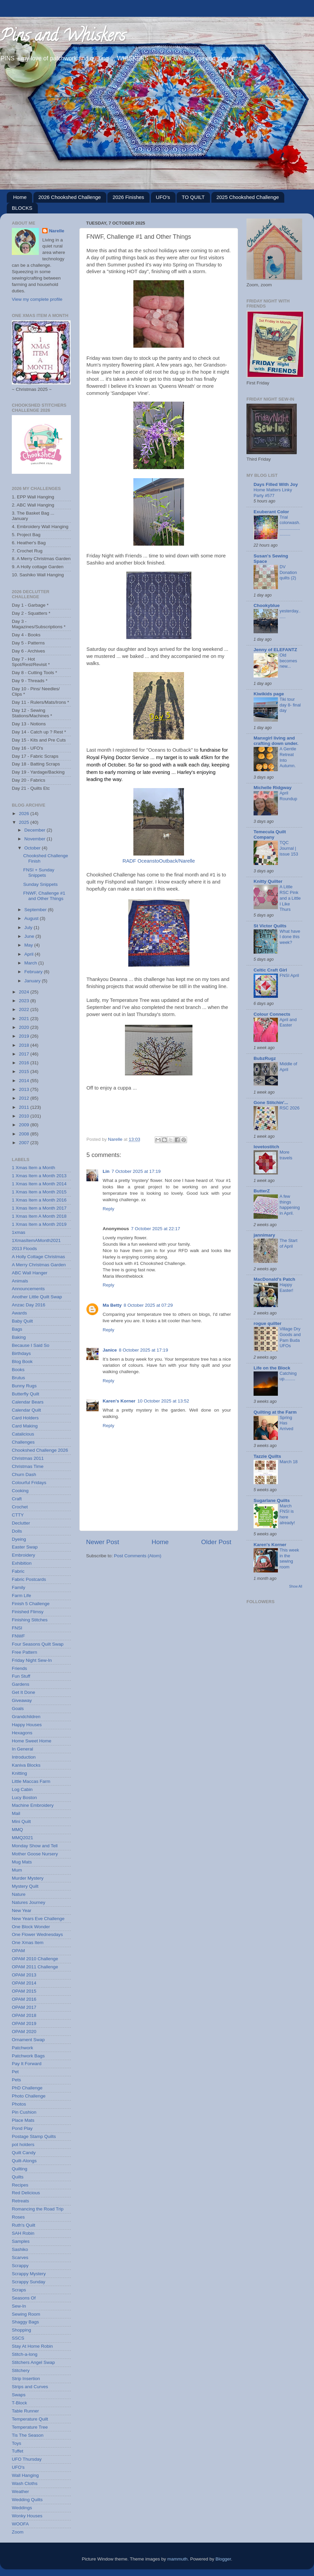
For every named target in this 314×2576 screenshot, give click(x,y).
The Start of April (288, 1243)
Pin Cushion (24, 2112)
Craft (17, 1498)
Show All (295, 1586)
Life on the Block (272, 1367)
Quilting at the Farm (275, 1412)
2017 (24, 1054)
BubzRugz (265, 1058)
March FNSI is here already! (287, 1514)
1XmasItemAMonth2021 (36, 1240)
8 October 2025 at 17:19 (143, 1350)
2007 (24, 1142)
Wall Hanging (25, 2475)
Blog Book (22, 1361)
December (35, 830)
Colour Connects (272, 1014)
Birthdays (21, 1353)
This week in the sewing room (289, 1558)
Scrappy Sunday (28, 2281)
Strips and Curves (30, 2386)
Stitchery (21, 2370)
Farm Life (21, 1595)
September (36, 909)
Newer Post (102, 1541)
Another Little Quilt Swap (37, 1296)
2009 (24, 1124)
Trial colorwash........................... (290, 526)
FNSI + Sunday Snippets (38, 872)
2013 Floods (24, 1248)
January (33, 980)
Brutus (18, 1377)
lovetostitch (266, 1146)
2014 (24, 1080)
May (29, 945)
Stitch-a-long (24, 2354)
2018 (24, 1045)
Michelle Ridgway (273, 787)
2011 (24, 1107)
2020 (24, 1027)
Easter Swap (25, 1547)
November (35, 838)
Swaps (19, 2394)
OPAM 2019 (24, 2023)
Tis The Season (28, 2435)
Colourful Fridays (29, 1482)
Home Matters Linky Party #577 (273, 492)
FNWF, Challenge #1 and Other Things (44, 896)
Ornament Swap (28, 2039)
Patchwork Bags (28, 2055)
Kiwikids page (269, 693)
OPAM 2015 (24, 1991)
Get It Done (23, 1692)
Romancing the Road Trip (37, 2208)
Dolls (17, 1531)
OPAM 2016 (24, 1999)
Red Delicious (26, 2192)
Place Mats (23, 2120)
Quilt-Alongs (24, 2160)
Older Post (216, 1541)
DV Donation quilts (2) (288, 572)
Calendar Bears (28, 1402)
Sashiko (20, 2249)
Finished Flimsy (28, 1611)
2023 (24, 1000)
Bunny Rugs (24, 1385)
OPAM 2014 (24, 1983)
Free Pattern (24, 1652)
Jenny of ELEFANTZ (275, 649)
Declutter (21, 1523)
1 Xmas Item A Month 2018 (39, 1216)
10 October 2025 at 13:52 (163, 1400)
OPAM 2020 (24, 2031)
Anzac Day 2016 (28, 1304)
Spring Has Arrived (286, 1423)
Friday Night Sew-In (32, 1660)
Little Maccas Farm (31, 1781)
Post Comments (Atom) (137, 1555)
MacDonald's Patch (274, 1279)
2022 (24, 1009)
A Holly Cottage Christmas (38, 1256)
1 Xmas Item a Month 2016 (39, 1200)
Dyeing (19, 1539)
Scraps (19, 2289)
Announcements (28, 1288)
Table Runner (25, 2410)
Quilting (19, 2168)
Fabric (18, 1571)
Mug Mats (22, 1861)
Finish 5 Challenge (31, 1603)
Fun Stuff (21, 1676)
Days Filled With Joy (276, 484)
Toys (16, 2443)
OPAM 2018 (24, 2015)
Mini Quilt (21, 1821)
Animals (20, 1280)
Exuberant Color (271, 511)
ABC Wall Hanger (29, 1272)
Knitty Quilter (268, 881)
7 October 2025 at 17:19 (136, 1171)
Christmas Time (28, 1466)
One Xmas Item (28, 1942)
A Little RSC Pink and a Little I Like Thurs (290, 898)
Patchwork (22, 2047)
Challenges (23, 1442)
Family (18, 1587)
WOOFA (20, 2523)
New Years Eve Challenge (38, 1918)
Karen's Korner (119, 1400)
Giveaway (22, 1700)
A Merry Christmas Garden (39, 1264)
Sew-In (19, 2306)
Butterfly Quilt (25, 1393)
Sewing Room (26, 2314)
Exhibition (22, 1563)
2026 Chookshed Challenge (69, 197)
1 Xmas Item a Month (33, 1167)
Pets (16, 2079)
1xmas (18, 1232)
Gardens (20, 1684)
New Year (21, 1910)
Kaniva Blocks (26, 1765)
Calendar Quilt (26, 1410)
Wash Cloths (24, 2483)
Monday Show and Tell (35, 1845)
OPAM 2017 (24, 2007)
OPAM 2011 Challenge (35, 1966)
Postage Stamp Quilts (34, 2136)
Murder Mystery (28, 1878)
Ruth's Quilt (23, 2225)
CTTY (18, 1514)
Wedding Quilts (27, 2499)
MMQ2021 (22, 1837)
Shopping (21, 2330)
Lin (106, 1171)
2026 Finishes (128, 197)
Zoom (18, 2532)
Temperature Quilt (30, 2419)
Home (20, 197)
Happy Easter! (286, 1287)
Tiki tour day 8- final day (290, 705)
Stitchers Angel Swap (33, 2362)
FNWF (18, 1636)
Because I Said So (30, 1345)
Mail (16, 1813)
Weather (20, 2491)
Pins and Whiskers (62, 37)
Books (18, 1369)
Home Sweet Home (31, 1740)
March (31, 962)
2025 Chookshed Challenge (247, 197)
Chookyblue (267, 605)
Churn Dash (24, 1474)
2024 (24, 991)
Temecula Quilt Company (270, 834)
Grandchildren (26, 1716)
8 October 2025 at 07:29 (148, 1305)
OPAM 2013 (24, 1974)
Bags (17, 1329)
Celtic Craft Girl (270, 970)
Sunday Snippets (40, 884)
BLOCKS (22, 208)
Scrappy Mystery (29, 2273)
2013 (24, 1089)
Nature (19, 1894)
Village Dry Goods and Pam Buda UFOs (290, 1337)
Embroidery (23, 1555)
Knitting (19, 1773)
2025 (24, 822)
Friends (19, 1668)
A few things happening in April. (290, 1205)
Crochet (20, 1506)
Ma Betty (112, 1305)
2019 (24, 1036)
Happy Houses (27, 1724)
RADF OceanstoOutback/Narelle (159, 861)
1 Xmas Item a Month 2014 (39, 1183)
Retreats (20, 2200)
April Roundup (288, 795)
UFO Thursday (27, 2459)
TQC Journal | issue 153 (289, 848)
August (32, 918)
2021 (24, 1018)
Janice (110, 1350)
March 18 (288, 1461)
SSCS (18, 2338)
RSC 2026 (289, 1107)
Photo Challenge (29, 2096)
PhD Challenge (27, 2087)
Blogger (223, 2558)
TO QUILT (193, 197)
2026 (24, 813)
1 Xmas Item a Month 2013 (39, 1175)
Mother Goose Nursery (35, 1853)
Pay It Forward (27, 2063)
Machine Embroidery (33, 1805)
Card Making (25, 1425)
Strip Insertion (26, 2378)
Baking (19, 1337)
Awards (19, 1312)
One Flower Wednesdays (37, 1934)
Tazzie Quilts (267, 1456)
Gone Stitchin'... (271, 1102)
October (33, 847)
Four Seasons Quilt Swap (37, 1644)
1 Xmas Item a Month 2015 (39, 1191)
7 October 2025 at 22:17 (155, 1228)
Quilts (18, 2176)
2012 (24, 1098)
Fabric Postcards (29, 1579)
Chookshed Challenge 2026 (40, 1450)
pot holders (23, 2144)
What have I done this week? (290, 937)
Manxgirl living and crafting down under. (276, 740)
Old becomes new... (288, 661)
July (29, 927)
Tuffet (17, 2451)
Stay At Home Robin (32, 2346)
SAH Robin (23, 2233)
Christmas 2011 (28, 1458)
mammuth (177, 2558)
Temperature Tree (30, 2427)
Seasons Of (24, 2297)
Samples (21, 2241)
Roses (18, 2217)
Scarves (20, 2257)
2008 (24, 1133)
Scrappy (20, 2265)
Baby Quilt (22, 1321)
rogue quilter (268, 1323)
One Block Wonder (31, 1926)
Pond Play (22, 2128)
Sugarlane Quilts (272, 1500)
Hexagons (22, 1732)
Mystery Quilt (25, 1886)
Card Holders (25, 1417)
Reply (108, 1208)
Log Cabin (22, 1789)
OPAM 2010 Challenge (35, 1958)
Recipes (20, 2185)
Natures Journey (28, 1902)
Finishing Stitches (30, 1619)
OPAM (18, 1950)
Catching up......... (288, 1376)
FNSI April (289, 975)
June (29, 936)
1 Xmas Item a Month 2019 (39, 1224)
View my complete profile (37, 299)
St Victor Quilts (270, 925)
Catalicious (23, 1434)
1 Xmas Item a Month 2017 (39, 1208)
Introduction (24, 1757)
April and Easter (288, 1022)
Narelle (56, 230)
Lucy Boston (24, 1797)
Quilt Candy (24, 2152)
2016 (24, 1062)
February (34, 971)
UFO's (163, 197)
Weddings (22, 2507)
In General (22, 1749)
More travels (286, 1155)
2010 (24, 1116)
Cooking (20, 1490)
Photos (19, 2104)
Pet (15, 2071)
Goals (18, 1708)
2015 (24, 1071)
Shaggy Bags (25, 2321)
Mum (17, 1870)
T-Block (19, 2402)
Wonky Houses (27, 2515)
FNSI (17, 1627)
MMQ (17, 1829)
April (29, 954)
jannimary (264, 1235)
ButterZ (262, 1190)
